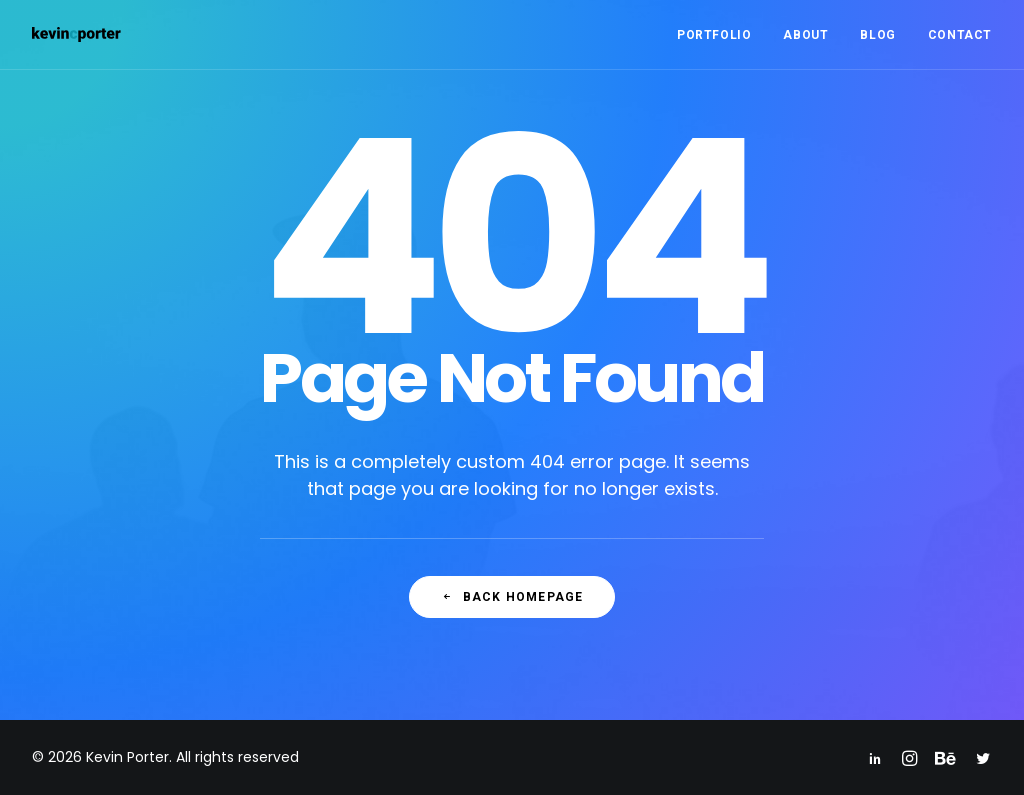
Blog (877, 35)
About (805, 35)
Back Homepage (512, 597)
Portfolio (714, 35)
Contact (960, 35)
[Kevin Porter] (76, 34)
